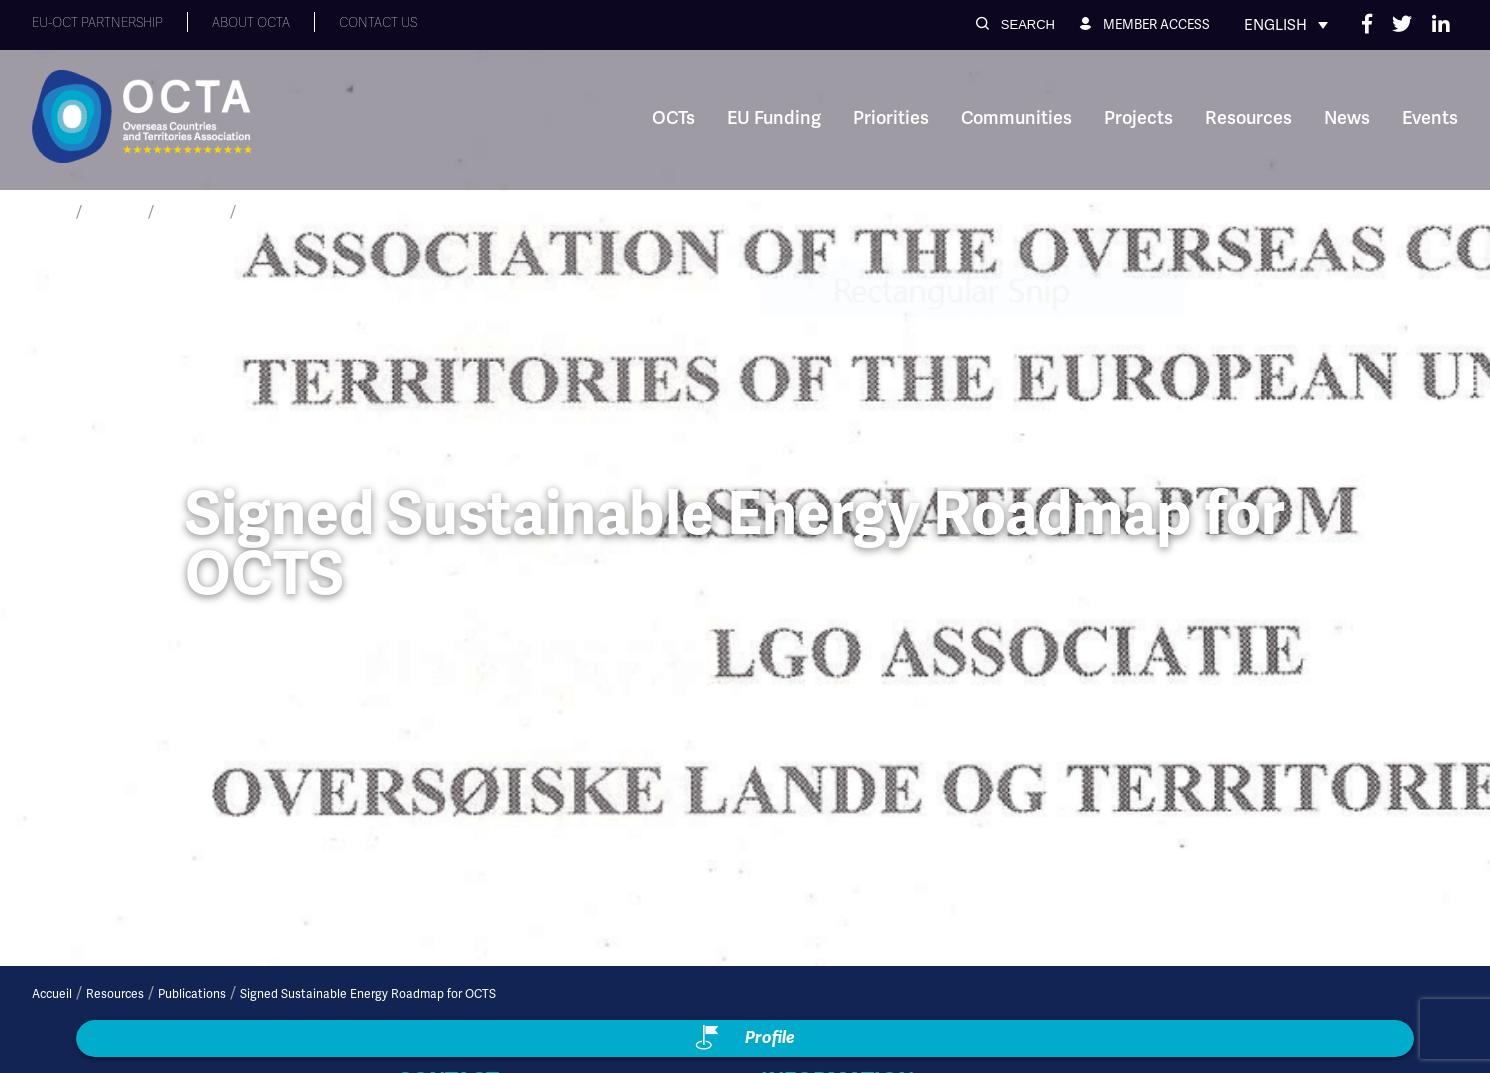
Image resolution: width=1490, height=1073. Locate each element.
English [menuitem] (1275, 25)
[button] (1015, 24)
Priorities (891, 118)
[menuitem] (1286, 25)
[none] (1286, 25)
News (1347, 118)
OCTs (673, 118)
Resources (1248, 118)
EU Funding (774, 118)
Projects (1138, 118)
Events (1430, 118)
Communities (1016, 118)
